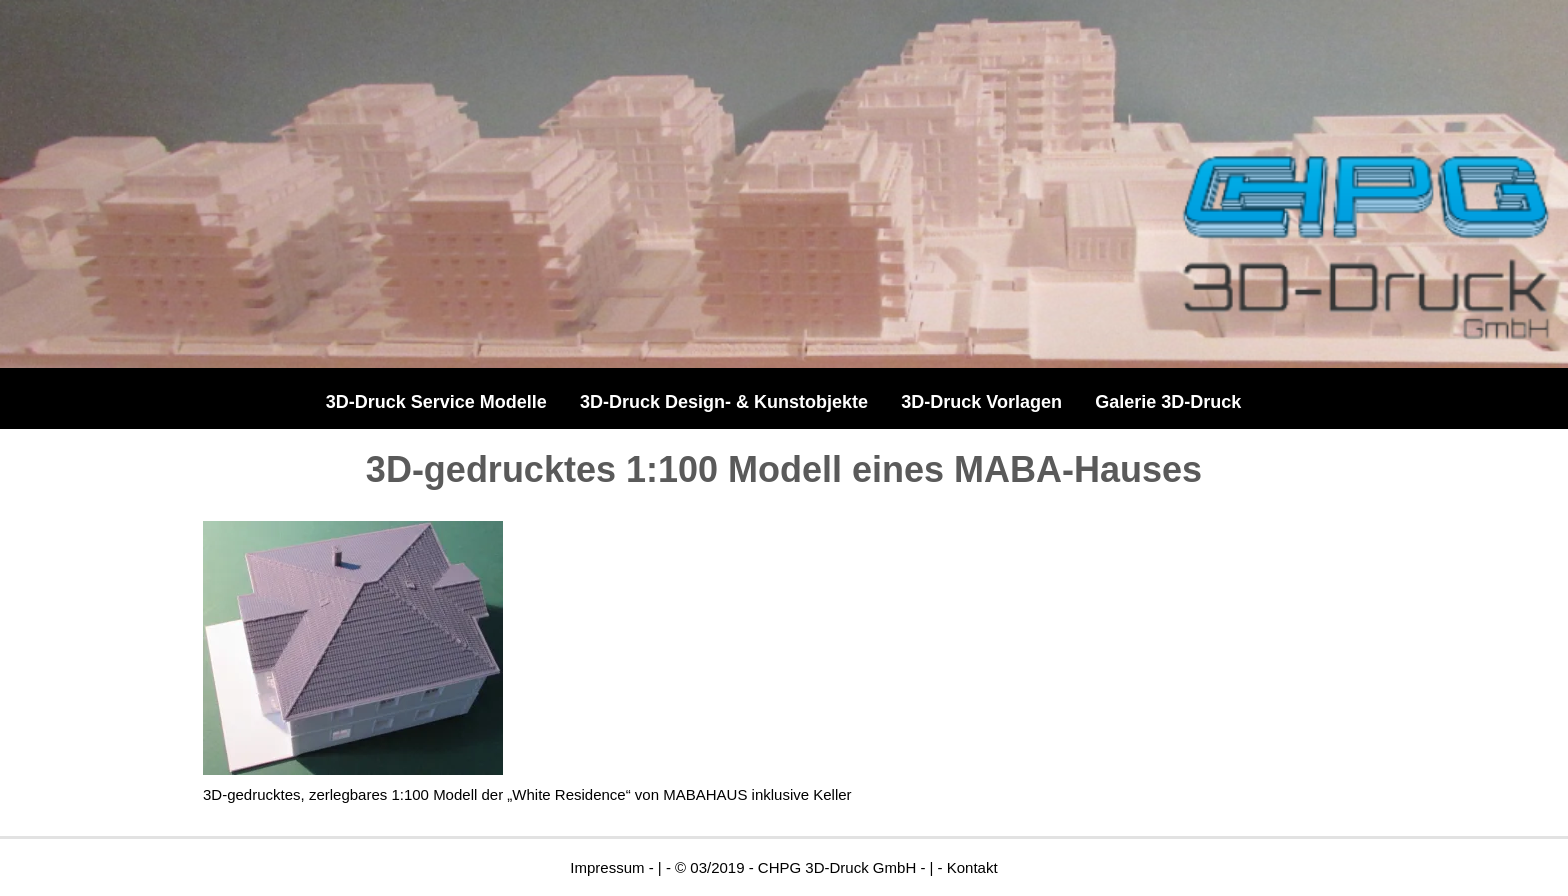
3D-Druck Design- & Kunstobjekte (724, 402)
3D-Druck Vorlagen (981, 402)
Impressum (607, 867)
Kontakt (972, 867)
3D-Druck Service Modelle (436, 402)
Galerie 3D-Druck (1168, 402)
